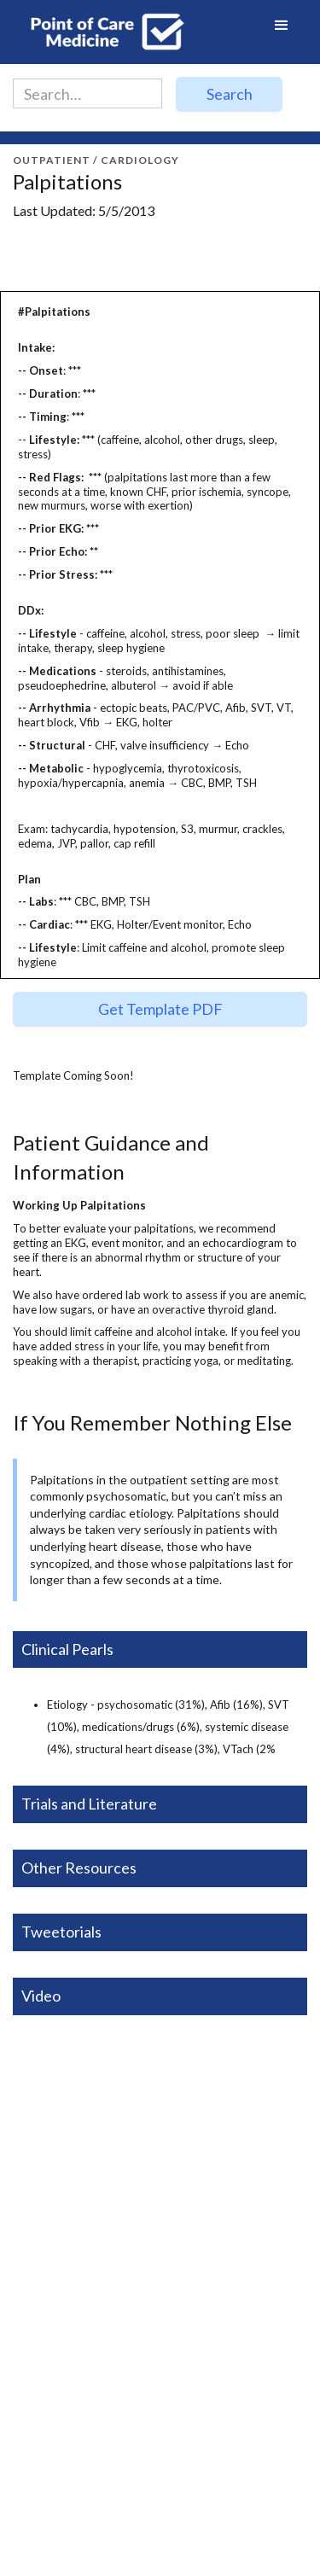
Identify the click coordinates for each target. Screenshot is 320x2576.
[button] (281, 32)
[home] (102, 32)
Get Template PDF (160, 1009)
